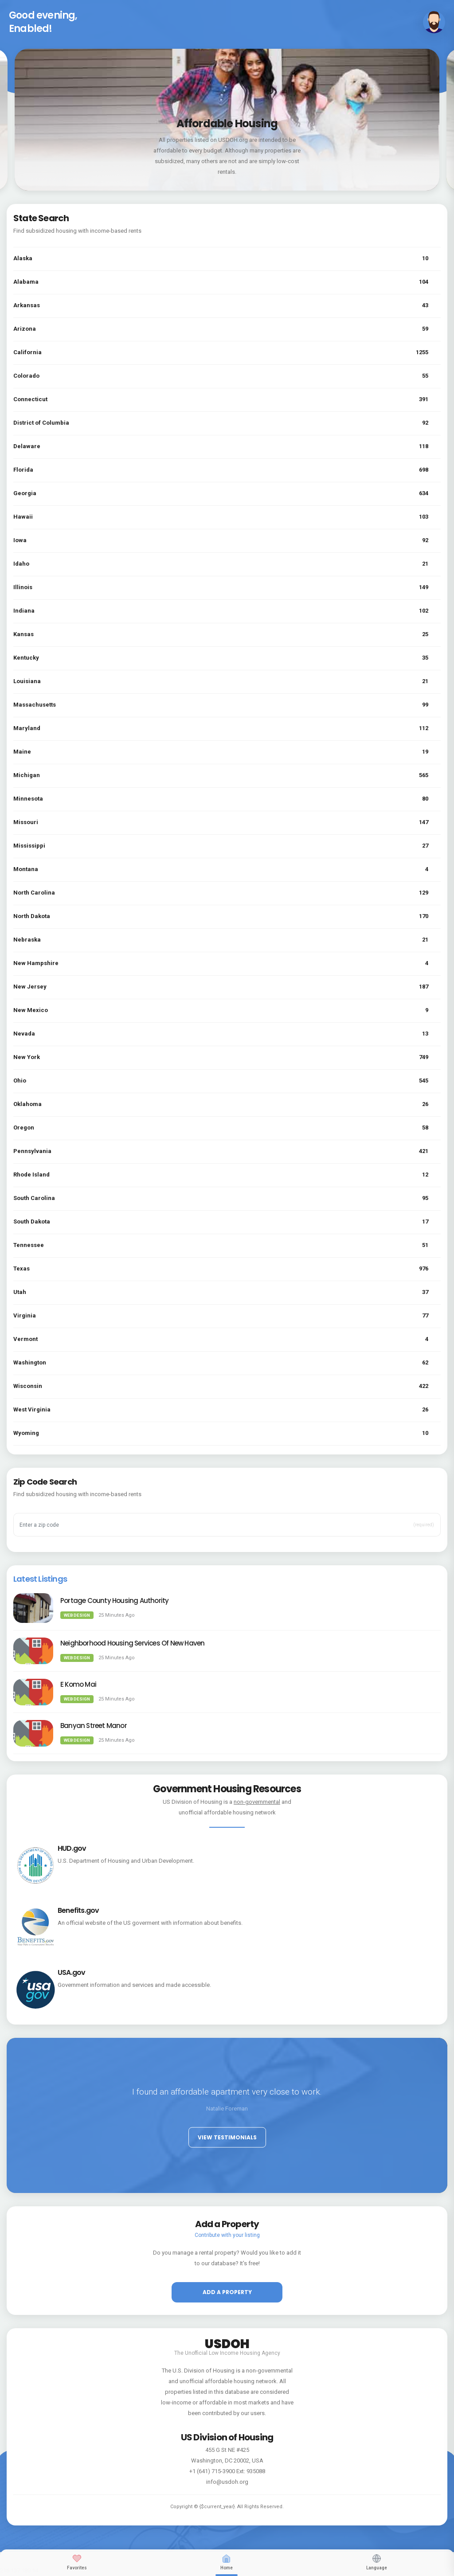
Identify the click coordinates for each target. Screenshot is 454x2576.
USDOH (227, 2342)
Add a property (227, 2292)
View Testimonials (227, 2137)
